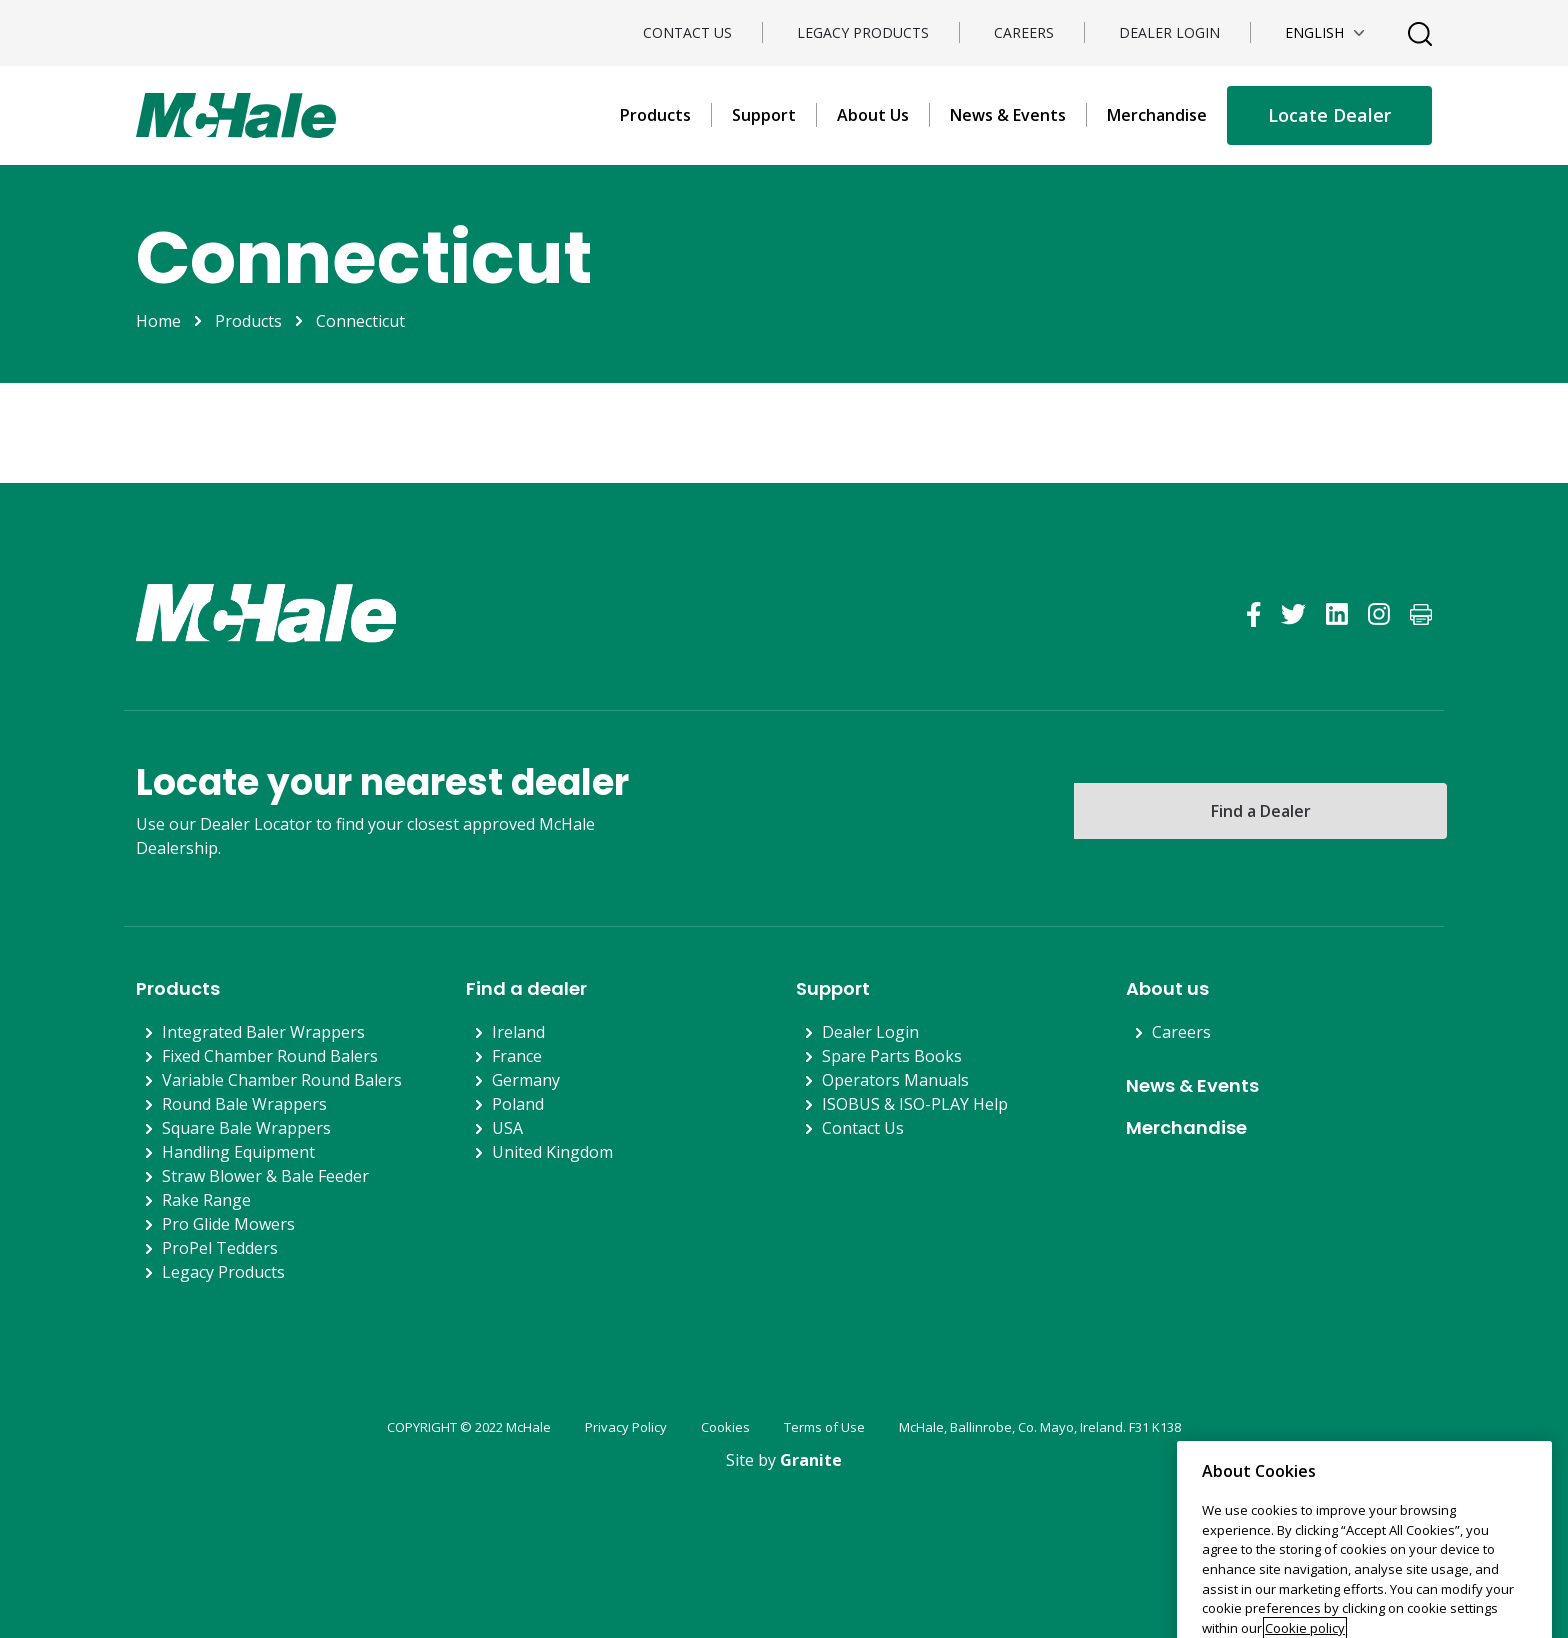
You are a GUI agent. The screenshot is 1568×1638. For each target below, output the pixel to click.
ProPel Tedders (220, 1248)
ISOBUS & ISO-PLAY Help (915, 1104)
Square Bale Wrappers (246, 1128)
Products (655, 115)
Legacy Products (863, 32)
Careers (1024, 32)
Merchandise (1157, 115)
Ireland (518, 1032)
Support (764, 115)
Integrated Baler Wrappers (263, 1032)
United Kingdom (552, 1152)
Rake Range (206, 1200)
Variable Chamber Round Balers (282, 1080)
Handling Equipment (238, 1152)
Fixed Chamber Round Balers (270, 1056)
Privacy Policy (626, 1427)
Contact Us (687, 32)
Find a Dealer (1261, 811)
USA (507, 1128)
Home (158, 321)
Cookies (725, 1427)
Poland (518, 1104)
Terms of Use (824, 1427)
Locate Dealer (1329, 115)
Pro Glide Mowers (228, 1224)
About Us (873, 115)
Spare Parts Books (892, 1056)
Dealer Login (1169, 32)
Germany (526, 1080)
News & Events (1008, 115)
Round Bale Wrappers (244, 1104)
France (517, 1056)
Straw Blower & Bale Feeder (265, 1176)
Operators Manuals (895, 1080)
